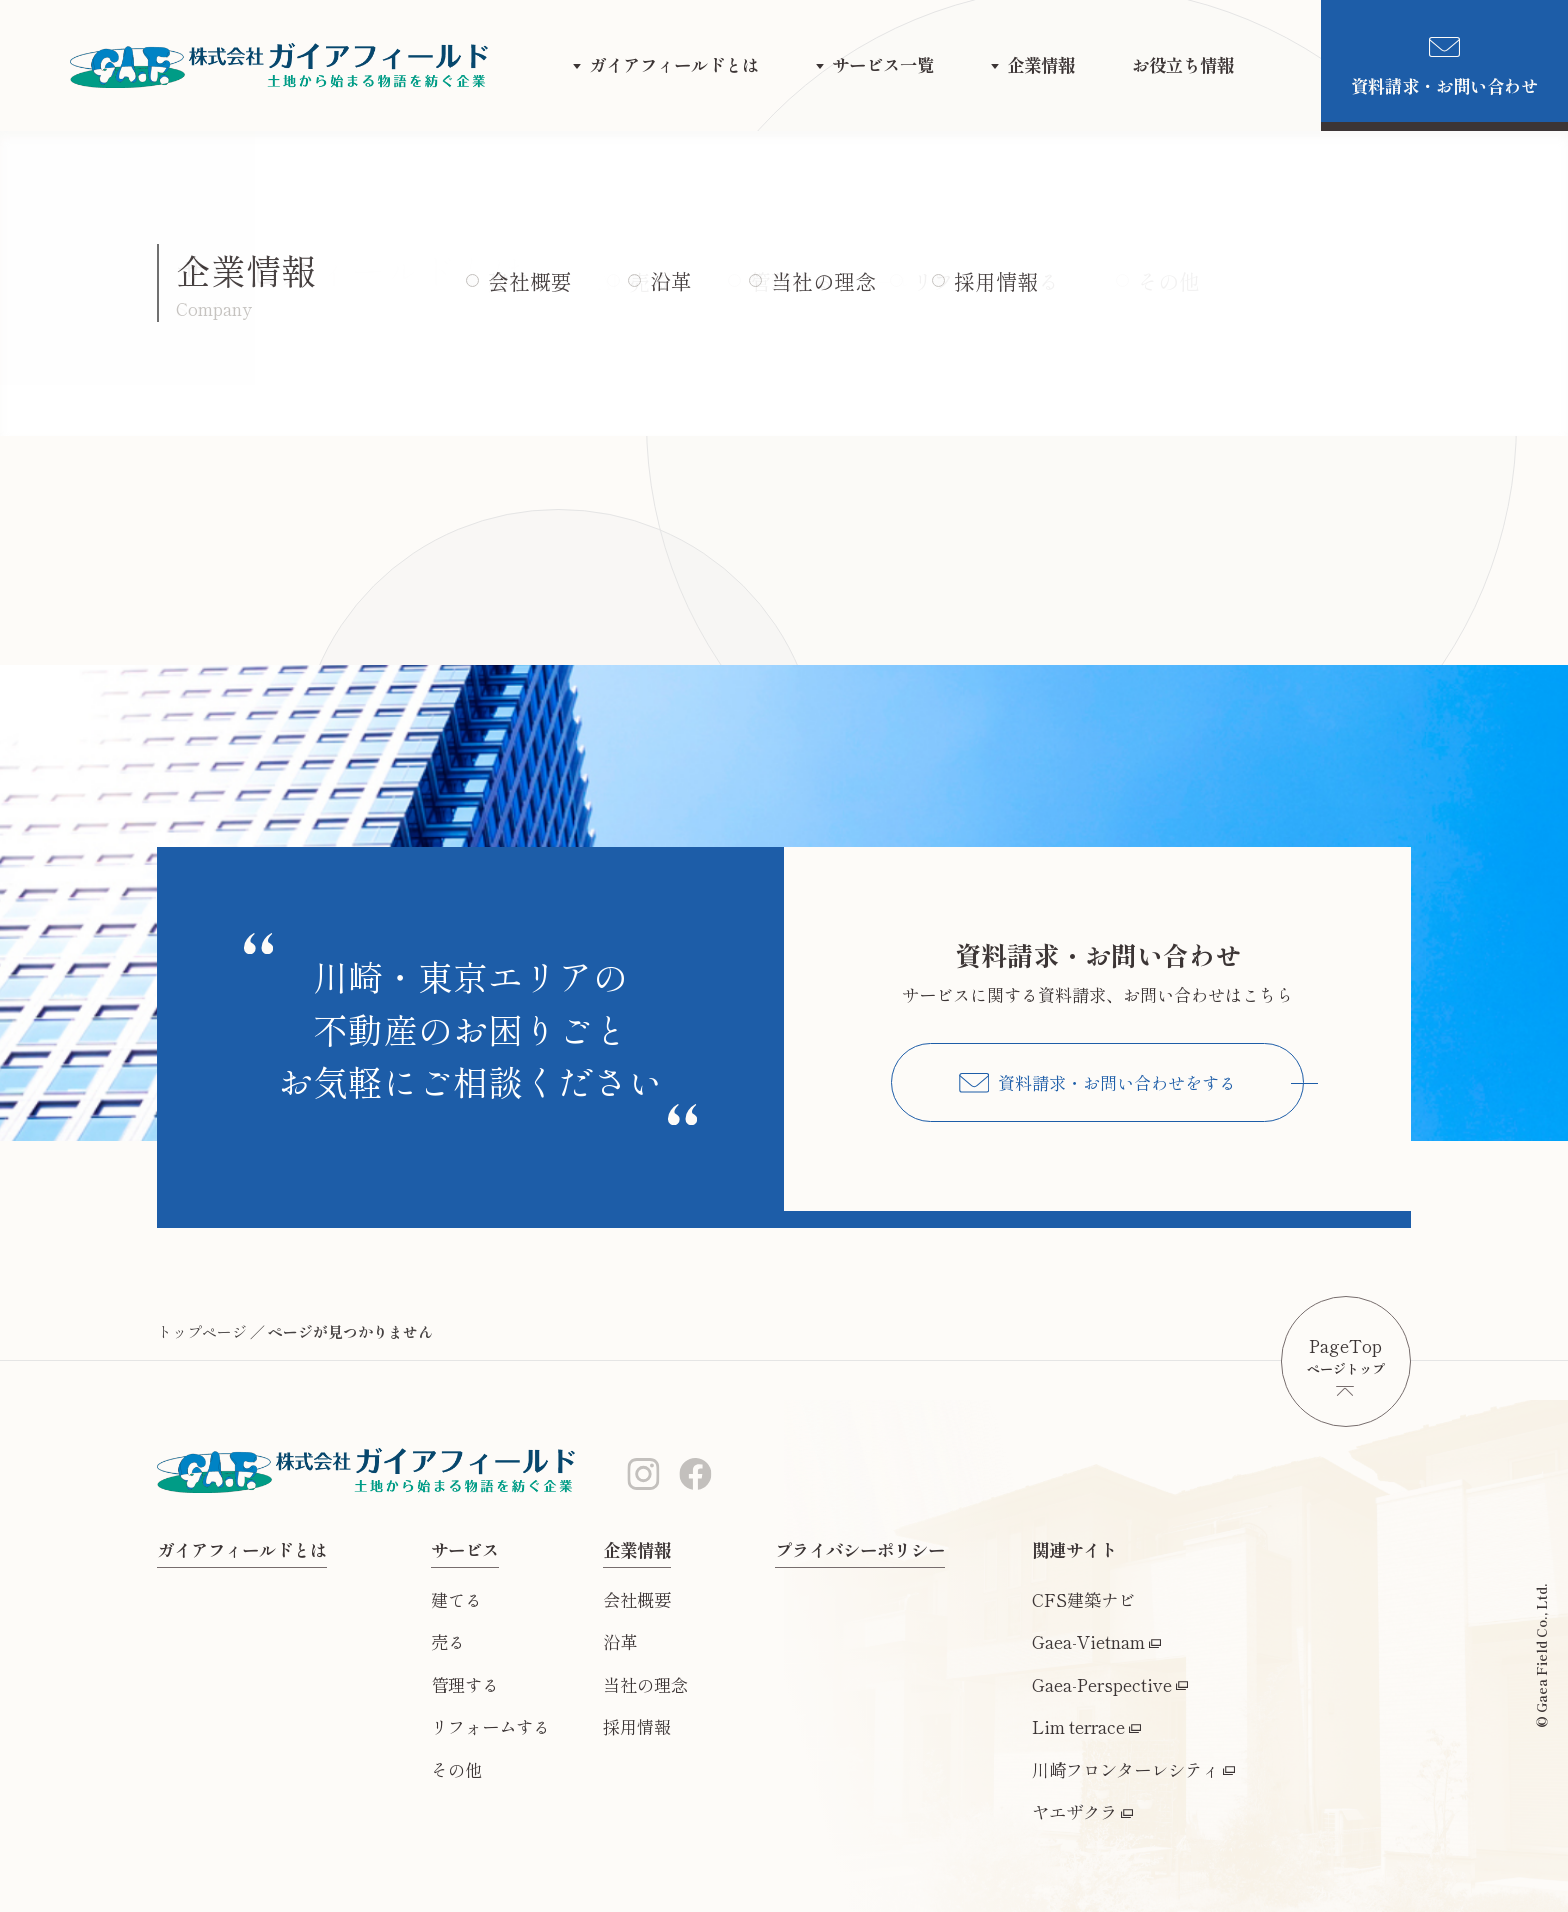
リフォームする (490, 1726)
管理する (465, 1684)
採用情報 (637, 1726)
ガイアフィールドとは (674, 64)
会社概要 (637, 1599)
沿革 (620, 1641)
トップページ (202, 1331)
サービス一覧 (883, 64)
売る (448, 1641)
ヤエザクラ (1074, 1811)
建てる (456, 1599)
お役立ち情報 (1183, 64)
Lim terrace (1078, 1726)
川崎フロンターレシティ (1125, 1769)
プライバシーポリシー (860, 1549)
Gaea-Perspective (1102, 1684)
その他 (456, 1769)
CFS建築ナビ (1083, 1599)
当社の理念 (645, 1684)
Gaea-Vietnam (1088, 1641)
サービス (465, 1549)
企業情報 (1041, 64)
